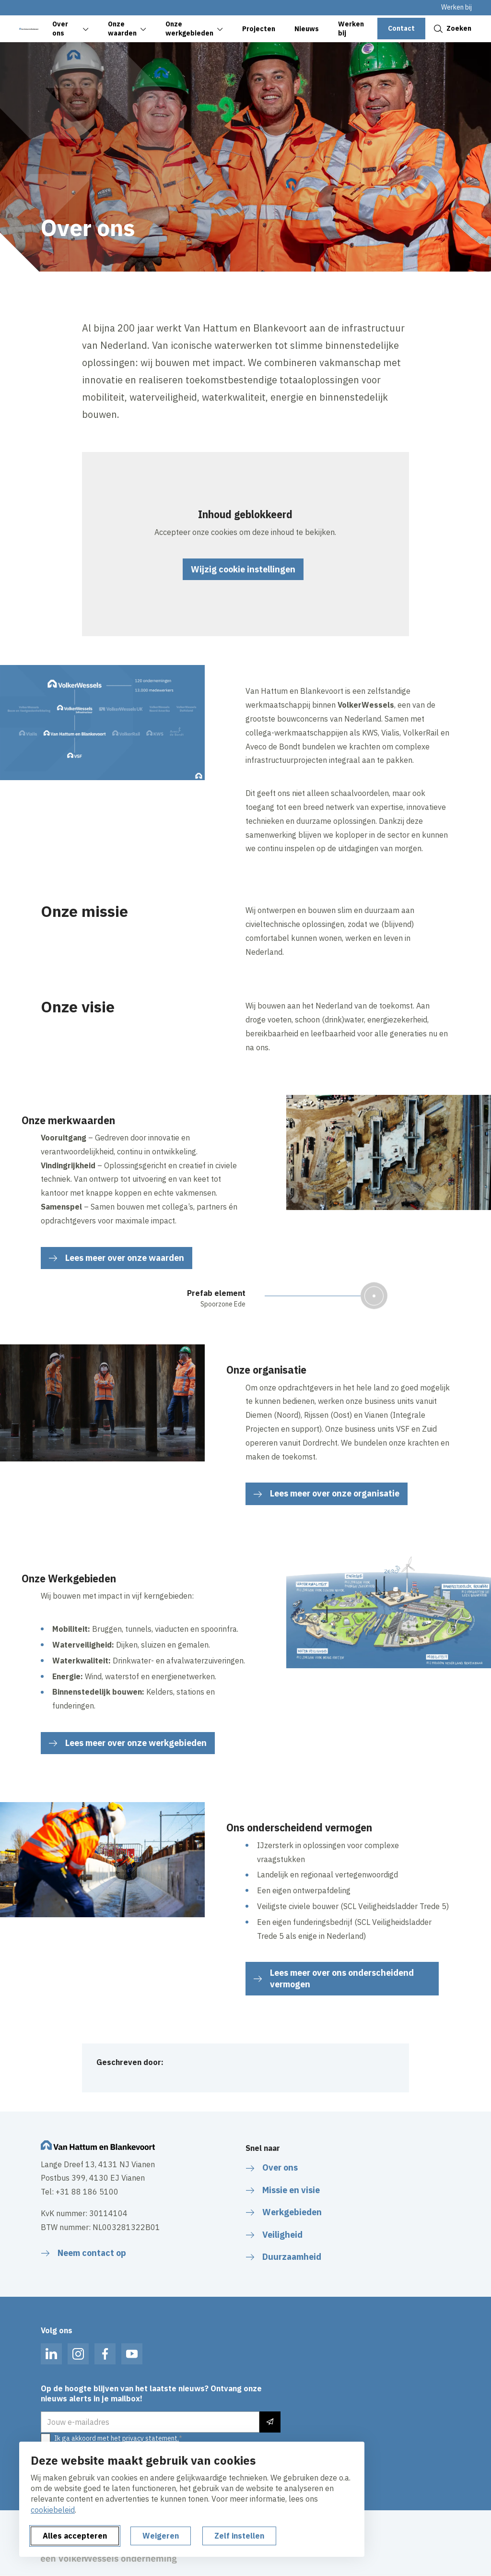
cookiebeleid (53, 2510)
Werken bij (456, 7)
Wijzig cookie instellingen (243, 569)
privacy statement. (150, 2438)
